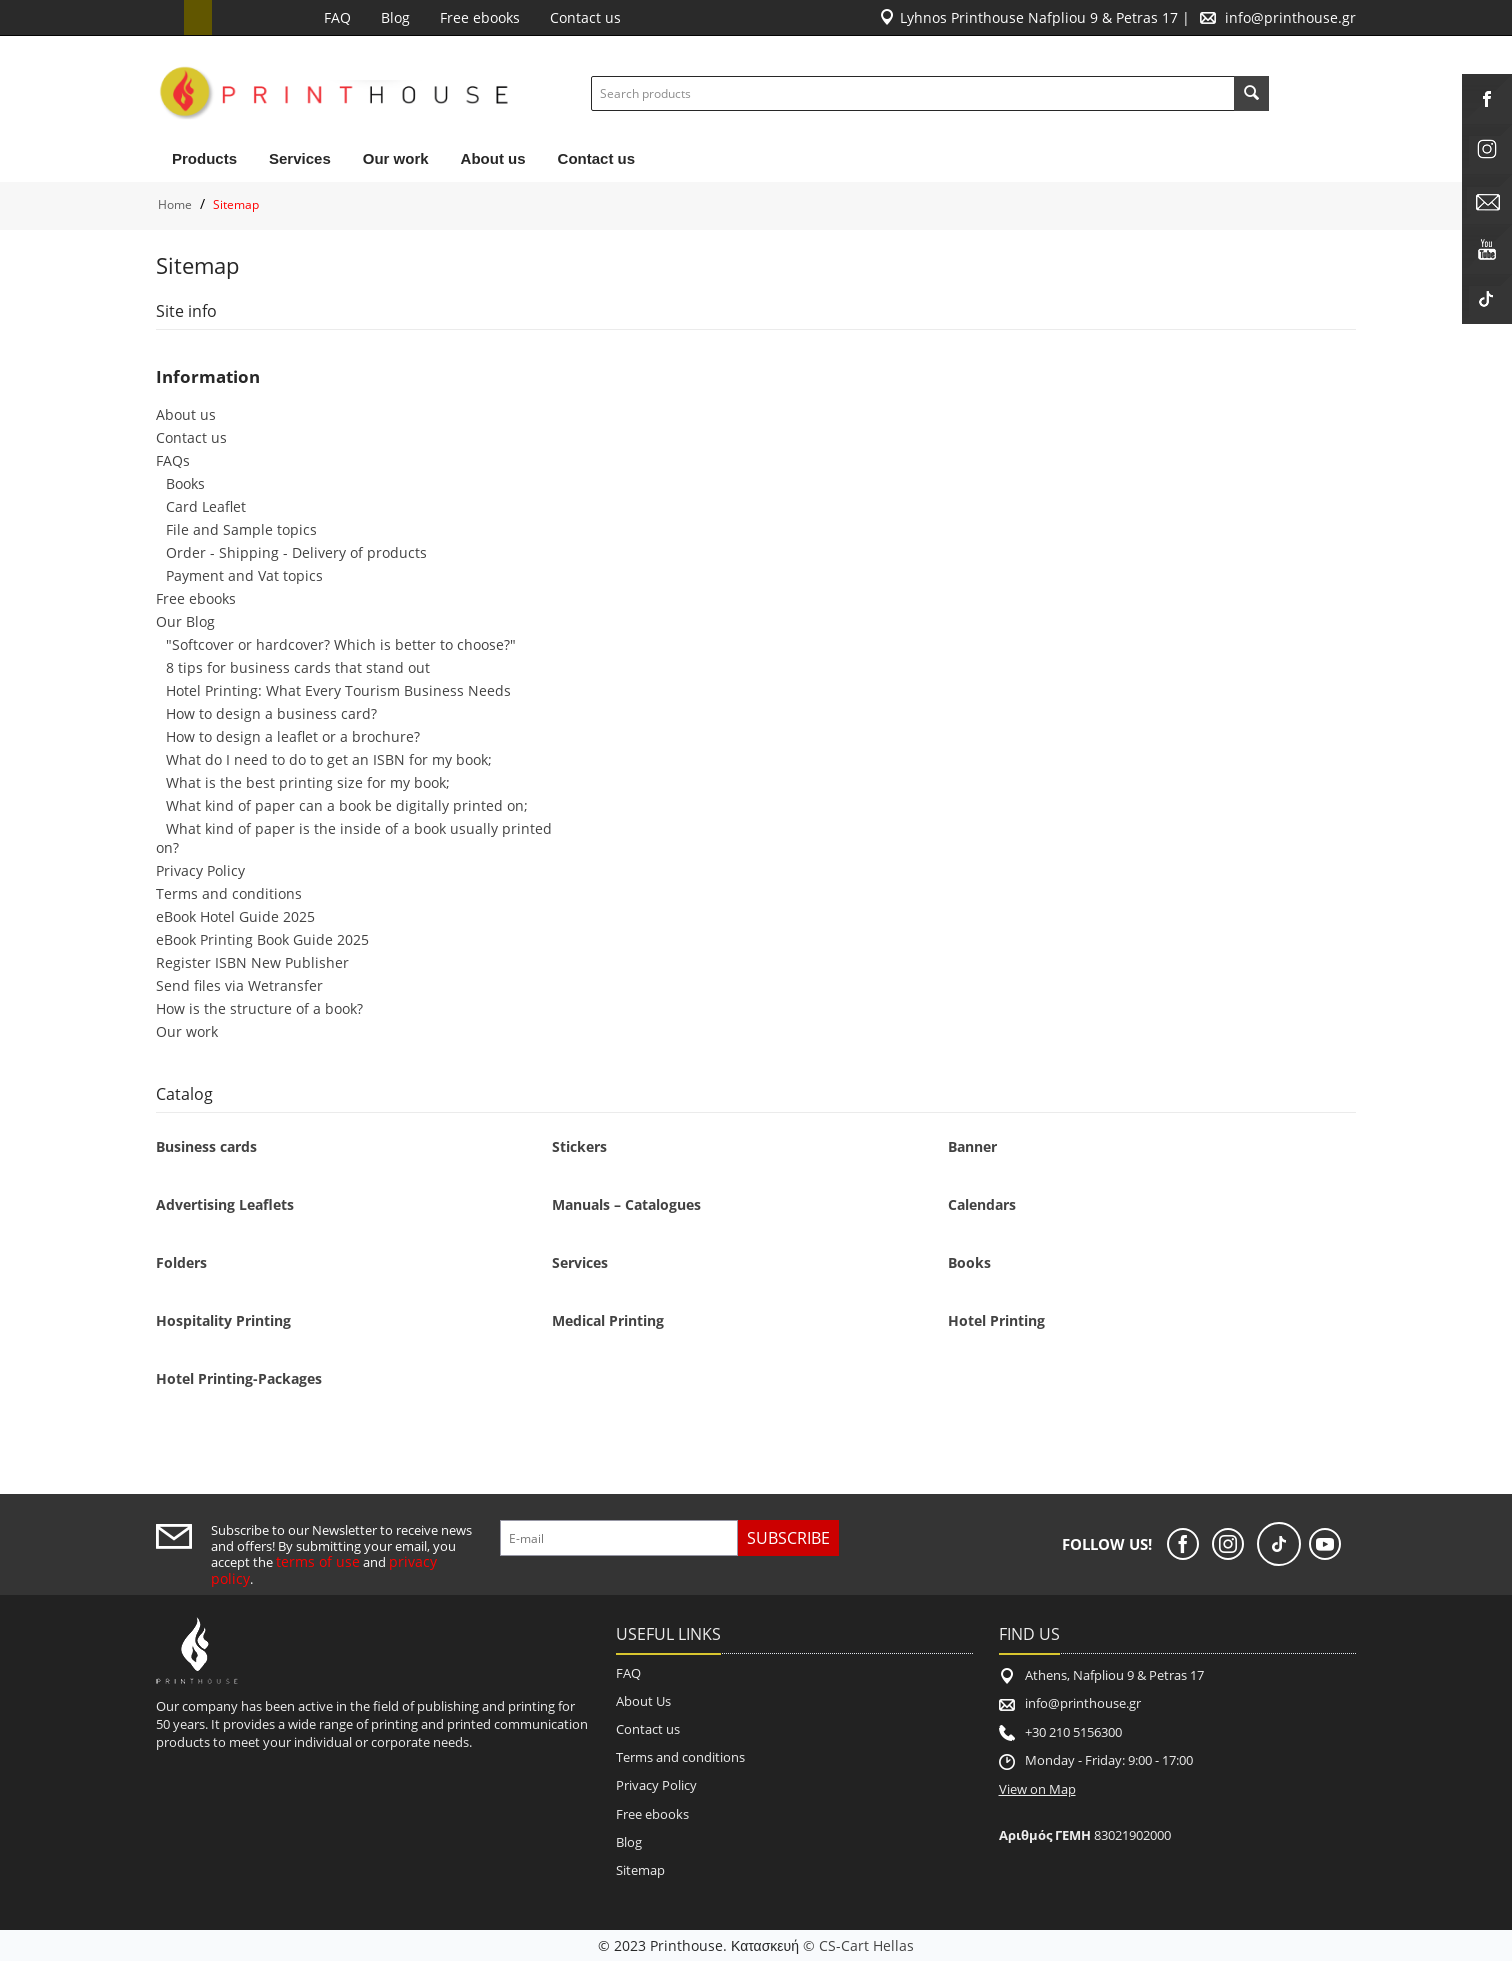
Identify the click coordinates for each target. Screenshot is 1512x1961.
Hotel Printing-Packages (239, 1378)
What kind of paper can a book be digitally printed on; (347, 805)
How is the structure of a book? (259, 1008)
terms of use (318, 1561)
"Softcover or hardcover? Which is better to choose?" (341, 644)
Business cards (206, 1146)
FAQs (173, 460)
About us (493, 158)
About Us (643, 1701)
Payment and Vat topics (244, 575)
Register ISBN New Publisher (252, 962)
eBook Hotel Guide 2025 (235, 916)
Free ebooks (480, 17)
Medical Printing (608, 1320)
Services (300, 158)
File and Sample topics (241, 529)
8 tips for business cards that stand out (298, 667)
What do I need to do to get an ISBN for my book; (329, 759)
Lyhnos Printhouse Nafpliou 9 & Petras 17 (1039, 17)
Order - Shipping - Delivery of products (296, 552)
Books (185, 483)
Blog (395, 17)
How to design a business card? (271, 713)
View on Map (1037, 1789)
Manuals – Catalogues (626, 1204)
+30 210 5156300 (1073, 1732)
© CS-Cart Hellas (858, 1945)
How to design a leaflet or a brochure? (293, 736)
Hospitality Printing (223, 1320)
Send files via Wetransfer (239, 985)
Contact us (585, 17)
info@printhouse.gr (1290, 17)
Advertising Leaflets (225, 1204)
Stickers (579, 1146)
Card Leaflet (206, 506)
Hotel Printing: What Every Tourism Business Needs (338, 690)
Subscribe (788, 1538)
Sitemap (640, 1870)
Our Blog (185, 621)
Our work (396, 158)
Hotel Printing (996, 1320)
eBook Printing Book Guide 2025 (262, 939)
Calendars (982, 1204)
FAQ (337, 17)
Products (204, 158)
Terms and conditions (229, 893)
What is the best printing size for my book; (308, 782)
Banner (972, 1146)
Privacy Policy (200, 870)
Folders (181, 1262)
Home (175, 204)
